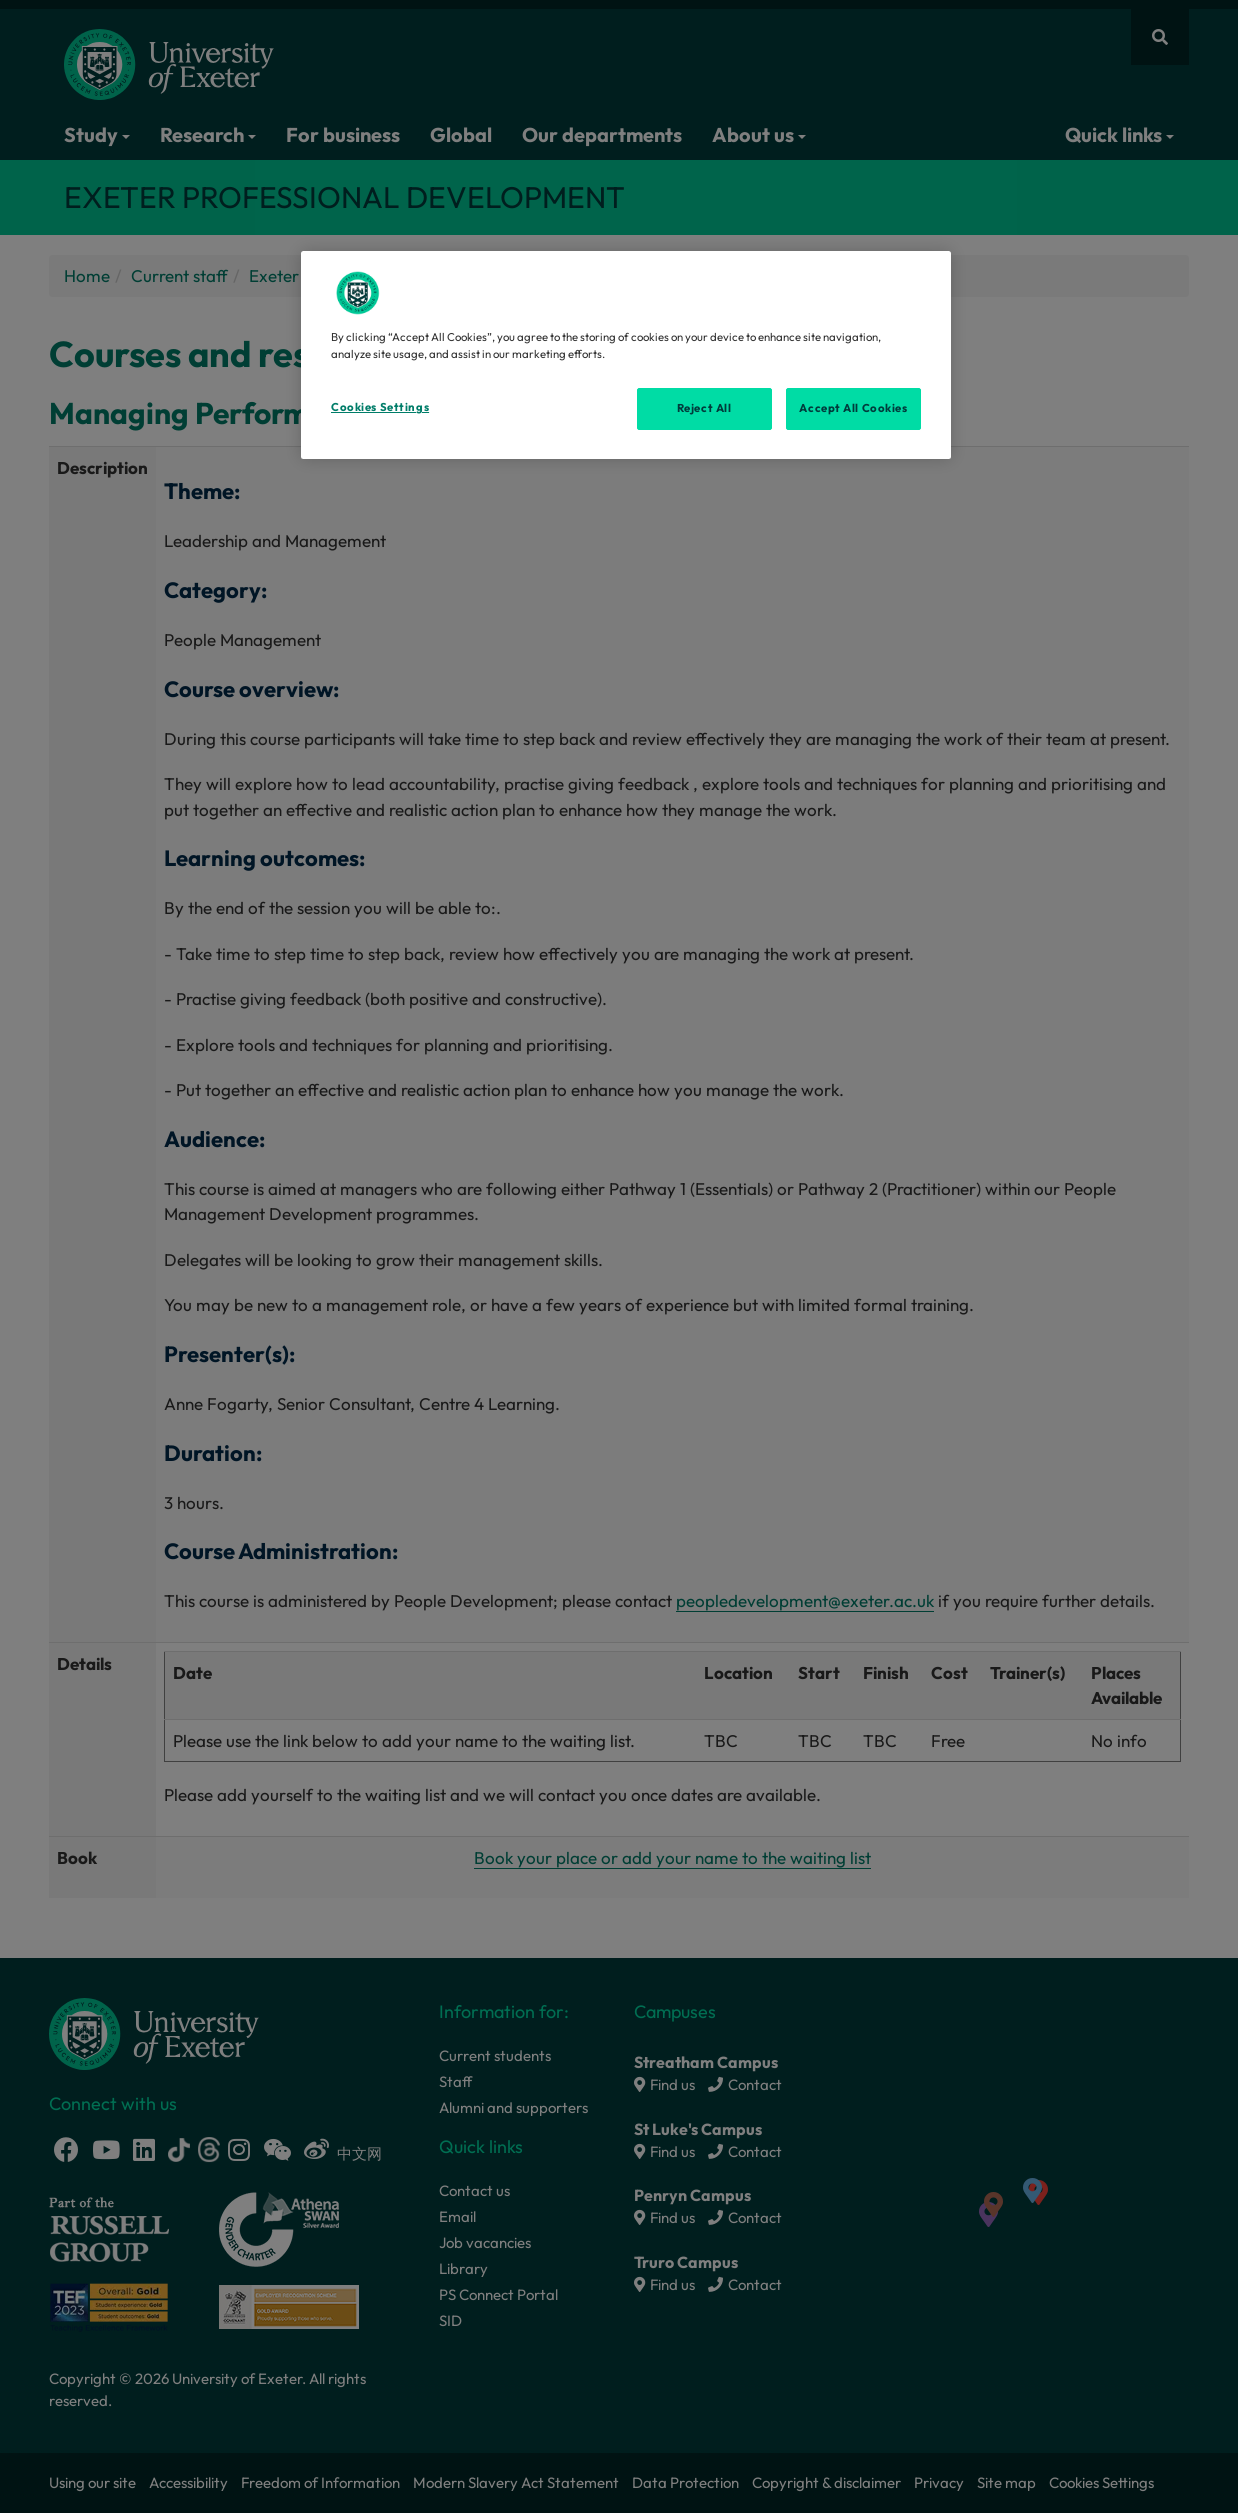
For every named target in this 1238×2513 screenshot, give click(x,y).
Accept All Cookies (853, 408)
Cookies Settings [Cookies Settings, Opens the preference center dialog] (380, 407)
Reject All (704, 408)
